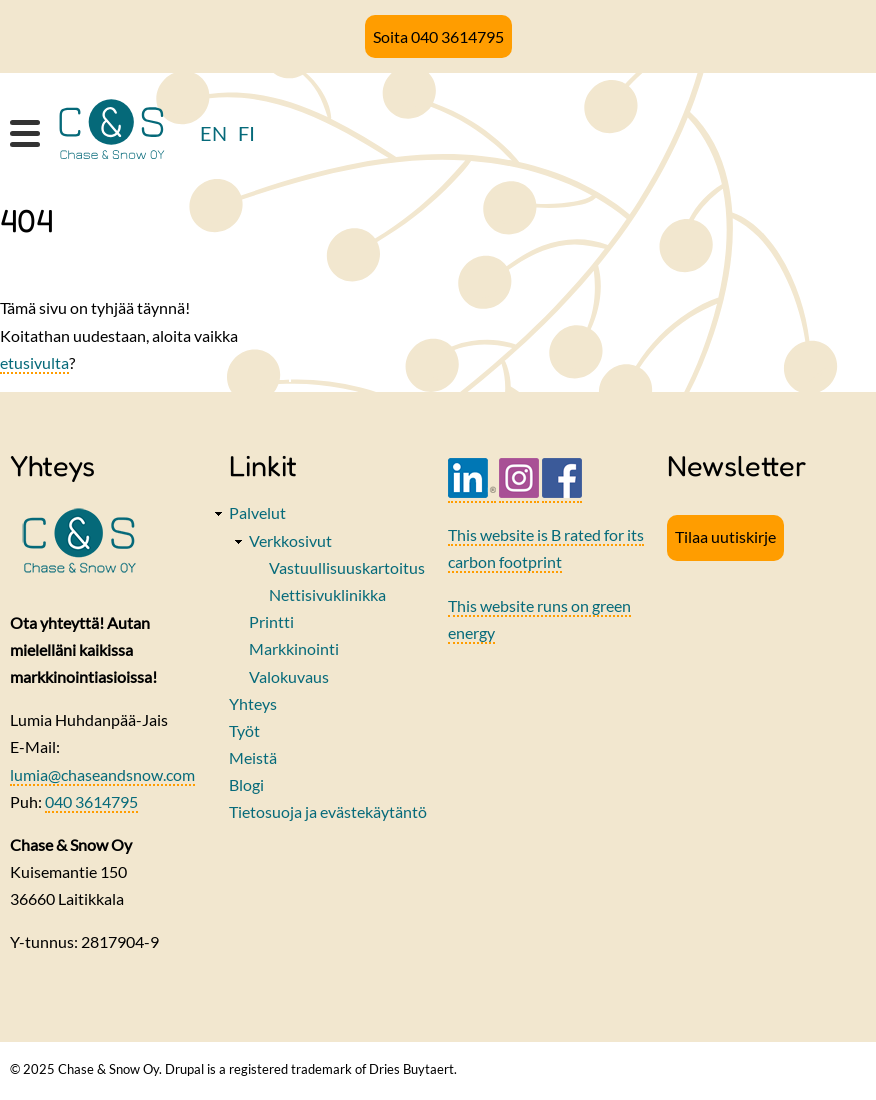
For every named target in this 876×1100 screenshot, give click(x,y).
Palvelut (257, 512)
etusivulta (34, 362)
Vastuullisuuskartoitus (347, 567)
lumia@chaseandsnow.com (102, 774)
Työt (244, 730)
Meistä (253, 757)
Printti (271, 621)
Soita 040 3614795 (438, 36)
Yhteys (253, 703)
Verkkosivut (290, 540)
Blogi (246, 784)
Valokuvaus (289, 676)
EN (213, 133)
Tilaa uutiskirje (725, 536)
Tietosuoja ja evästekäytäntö (328, 811)
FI (246, 133)
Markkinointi (294, 648)
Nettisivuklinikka (327, 594)
